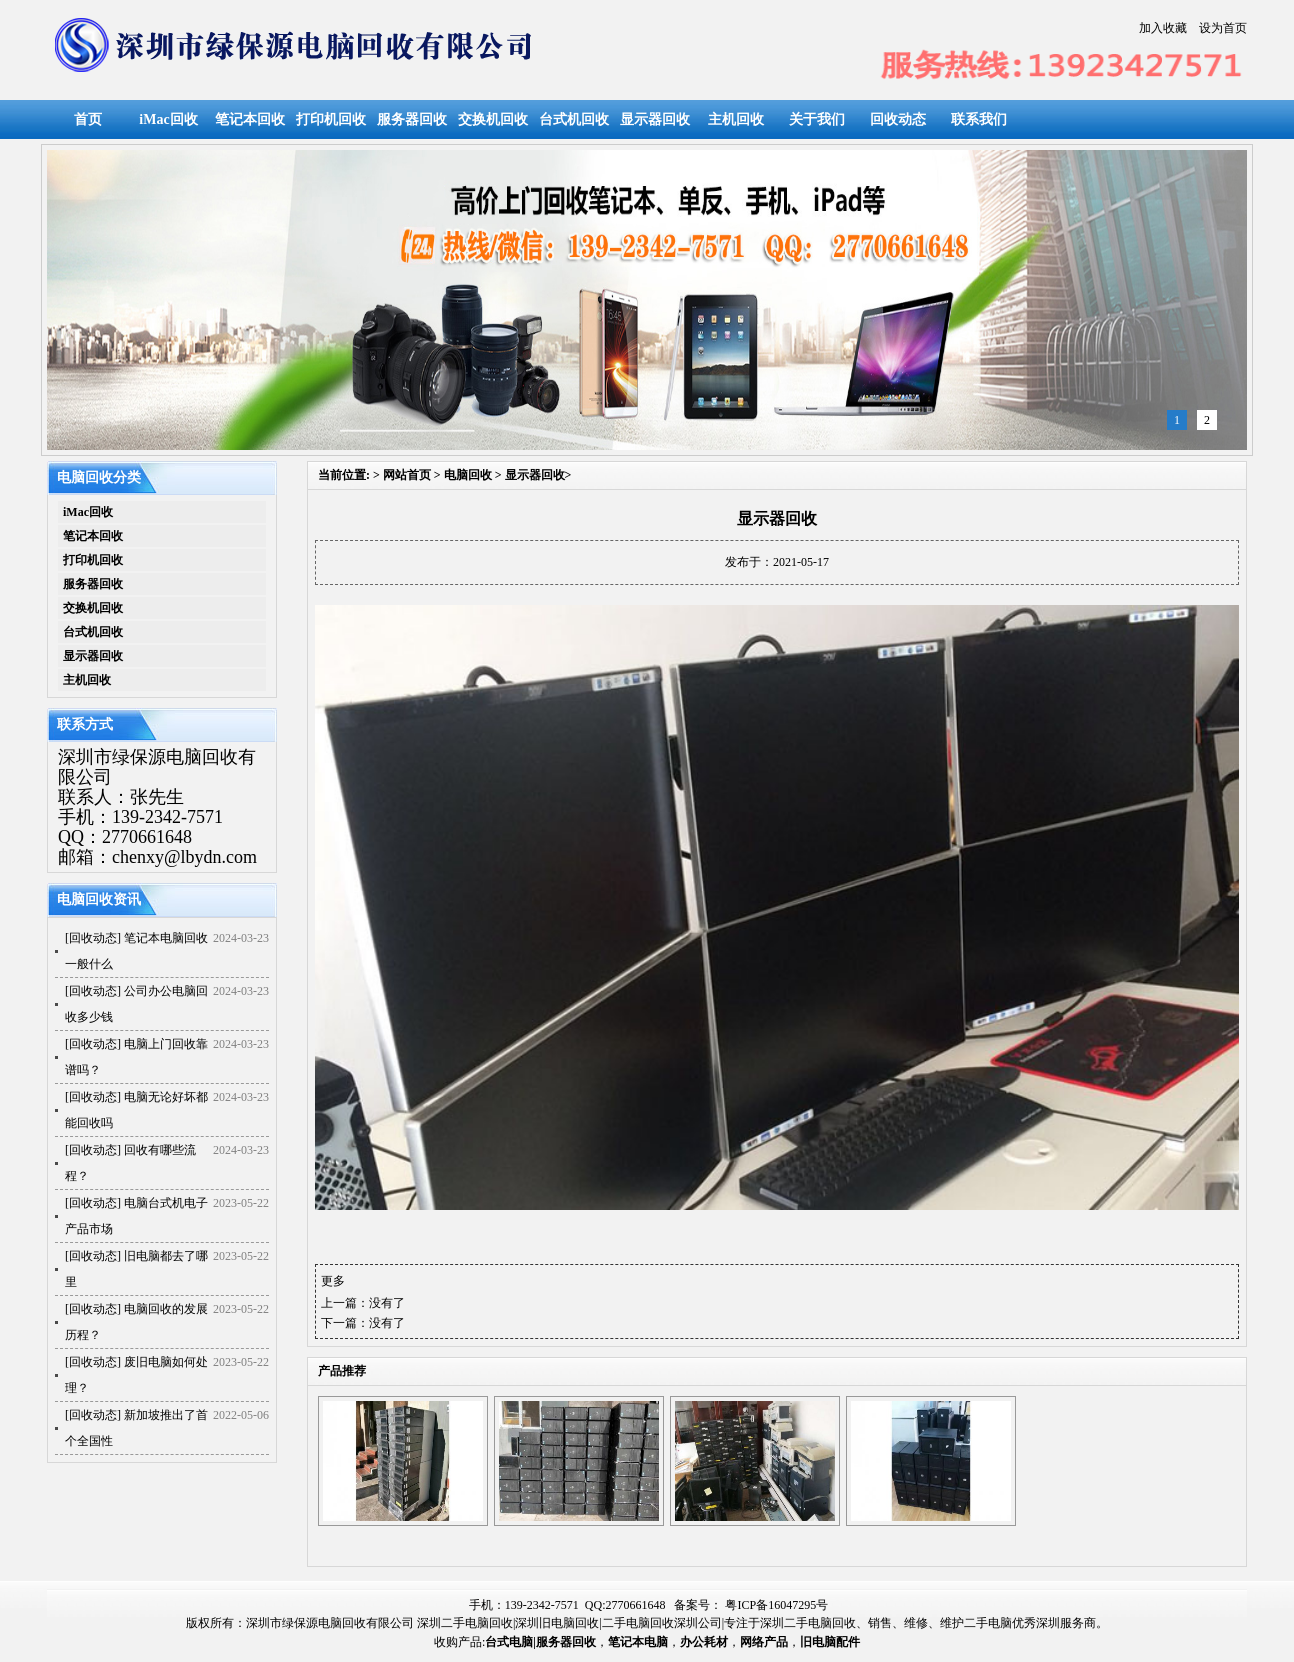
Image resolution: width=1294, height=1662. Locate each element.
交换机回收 (493, 119)
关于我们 (817, 119)
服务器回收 (412, 119)
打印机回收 (331, 119)
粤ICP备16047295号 (776, 1605)
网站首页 (407, 475)
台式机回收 (574, 119)
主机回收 (736, 119)
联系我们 (979, 119)
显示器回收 (655, 119)
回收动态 (898, 119)
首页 (88, 119)
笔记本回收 (250, 119)
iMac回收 (168, 119)
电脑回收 (468, 475)
